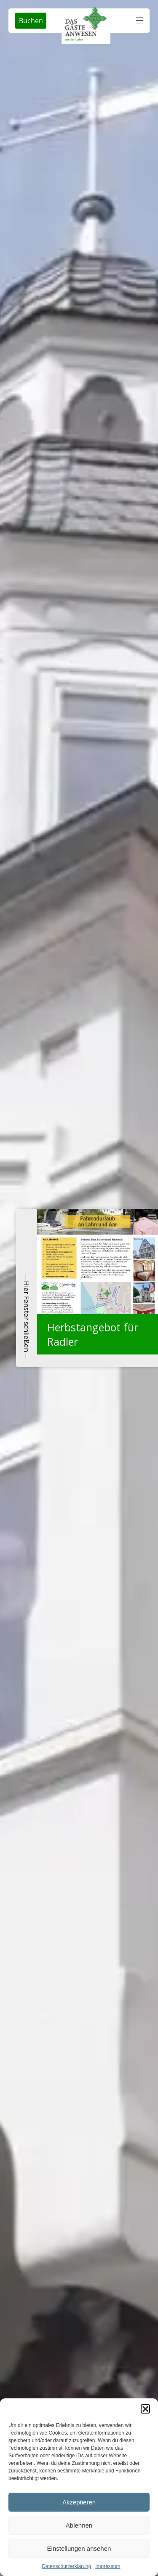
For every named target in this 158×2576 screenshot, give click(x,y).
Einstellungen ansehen (79, 2548)
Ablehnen (79, 2525)
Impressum (107, 2566)
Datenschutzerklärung (66, 2566)
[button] (145, 2409)
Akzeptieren (79, 2502)
